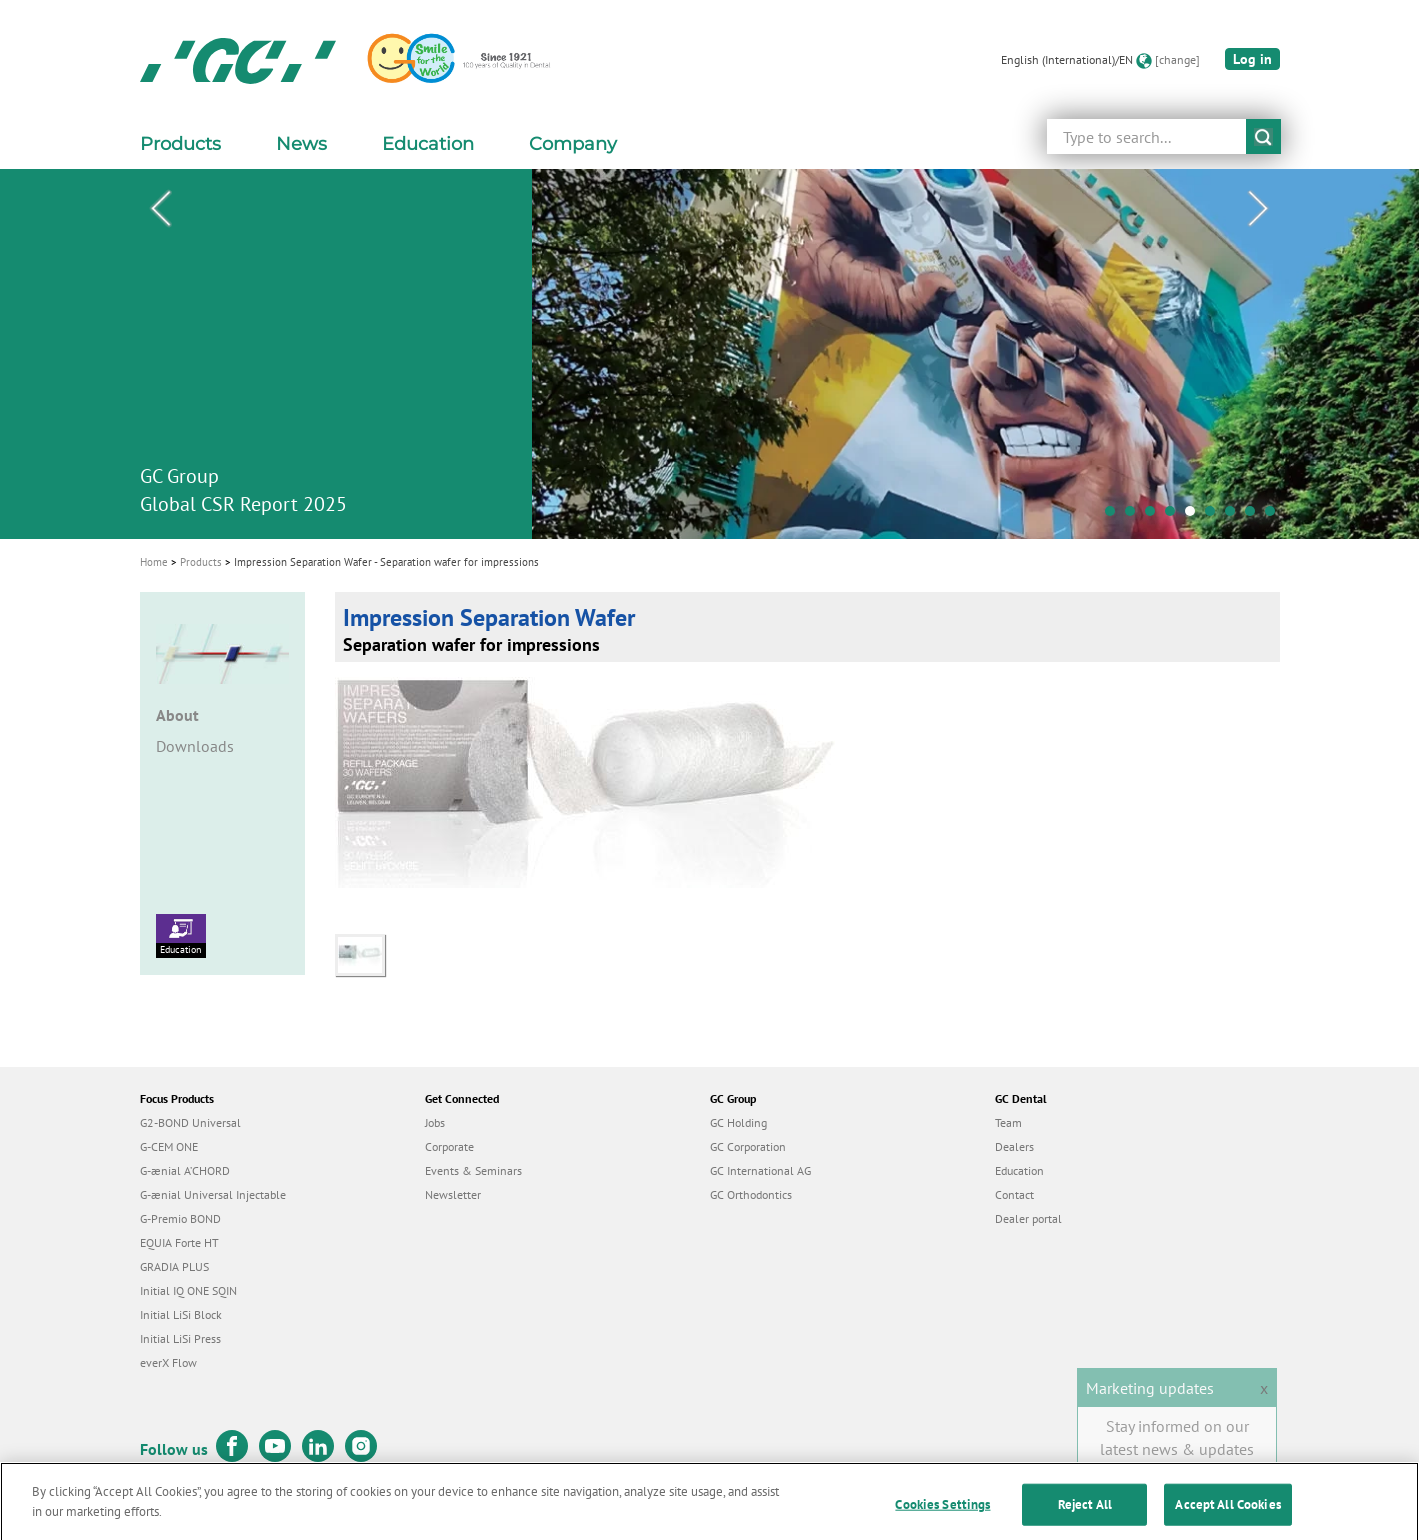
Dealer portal (1028, 1218)
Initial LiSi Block (181, 1314)
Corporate (449, 1146)
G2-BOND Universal (190, 1122)
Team (1008, 1122)
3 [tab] (1155, 516)
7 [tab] (1235, 516)
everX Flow (168, 1362)
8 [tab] (1255, 516)
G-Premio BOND (180, 1218)
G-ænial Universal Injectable (213, 1194)
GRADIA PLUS (174, 1266)
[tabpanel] (709, 354)
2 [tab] (1135, 516)
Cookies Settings (942, 1517)
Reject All (1085, 1517)
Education (181, 935)
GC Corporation (748, 1146)
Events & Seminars (473, 1170)
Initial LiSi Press (180, 1338)
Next (1259, 209)
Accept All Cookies (1227, 1517)
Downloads (195, 746)
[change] (1177, 59)
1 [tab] (1115, 516)
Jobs (435, 1122)
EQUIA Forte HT (179, 1242)
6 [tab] (1215, 516)
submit (1263, 136)
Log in (1252, 59)
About (177, 715)
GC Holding (738, 1122)
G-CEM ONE (169, 1146)
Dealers (1014, 1146)
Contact (1014, 1194)
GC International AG (760, 1170)
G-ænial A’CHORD (185, 1170)
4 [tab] (1175, 516)
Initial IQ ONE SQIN (188, 1290)
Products (201, 562)
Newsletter (453, 1194)
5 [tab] (1195, 516)
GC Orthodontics (751, 1194)
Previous (161, 209)
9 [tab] (1275, 516)
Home (154, 562)
